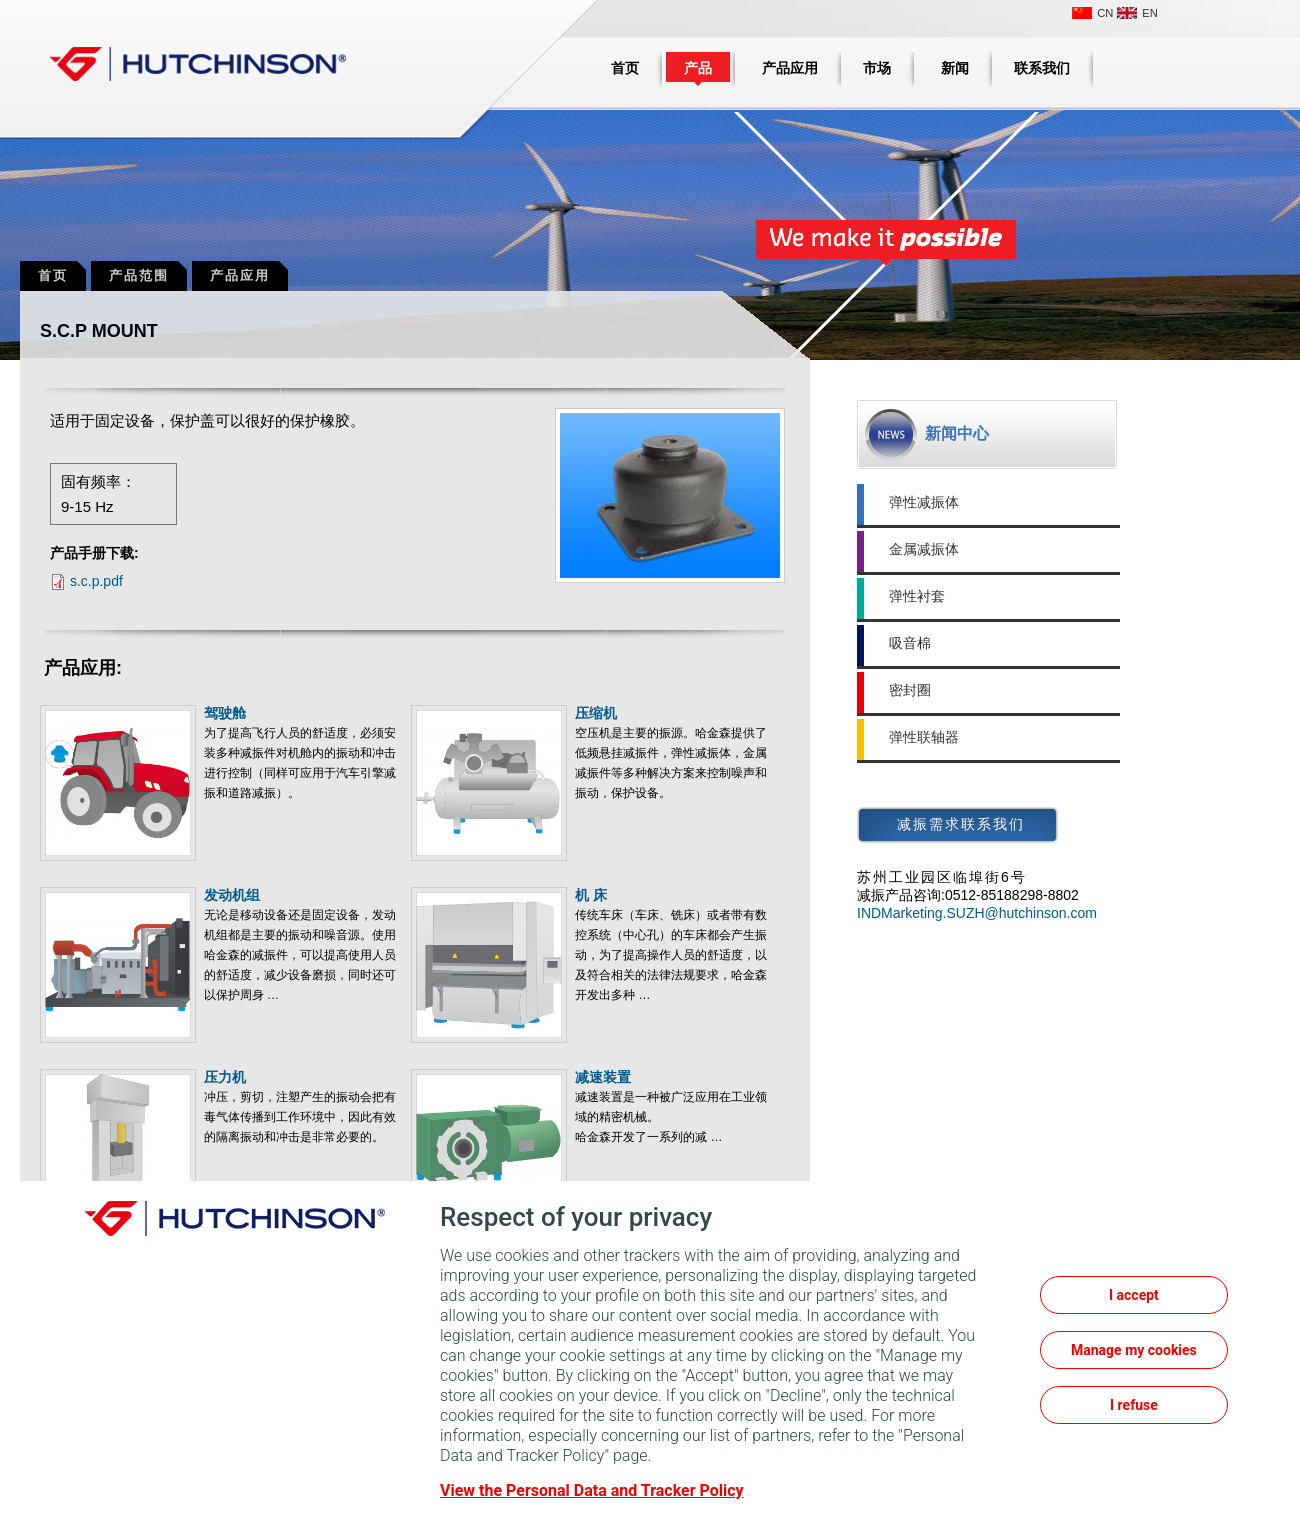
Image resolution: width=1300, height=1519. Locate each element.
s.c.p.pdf (96, 581)
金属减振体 (924, 549)
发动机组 (232, 895)
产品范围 (139, 275)
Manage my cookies (1134, 1350)
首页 (625, 68)
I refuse (1134, 1405)
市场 (877, 68)
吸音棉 (910, 643)
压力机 (225, 1077)
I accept (1134, 1295)
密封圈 (910, 690)
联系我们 (1042, 68)
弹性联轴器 (924, 737)
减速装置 (603, 1077)
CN (1105, 13)
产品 (698, 68)
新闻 (955, 68)
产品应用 (790, 68)
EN (1150, 13)
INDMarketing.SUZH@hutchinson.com (977, 913)
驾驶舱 (225, 713)
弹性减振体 (924, 502)
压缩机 (596, 713)
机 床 (591, 895)
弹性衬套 (917, 596)
